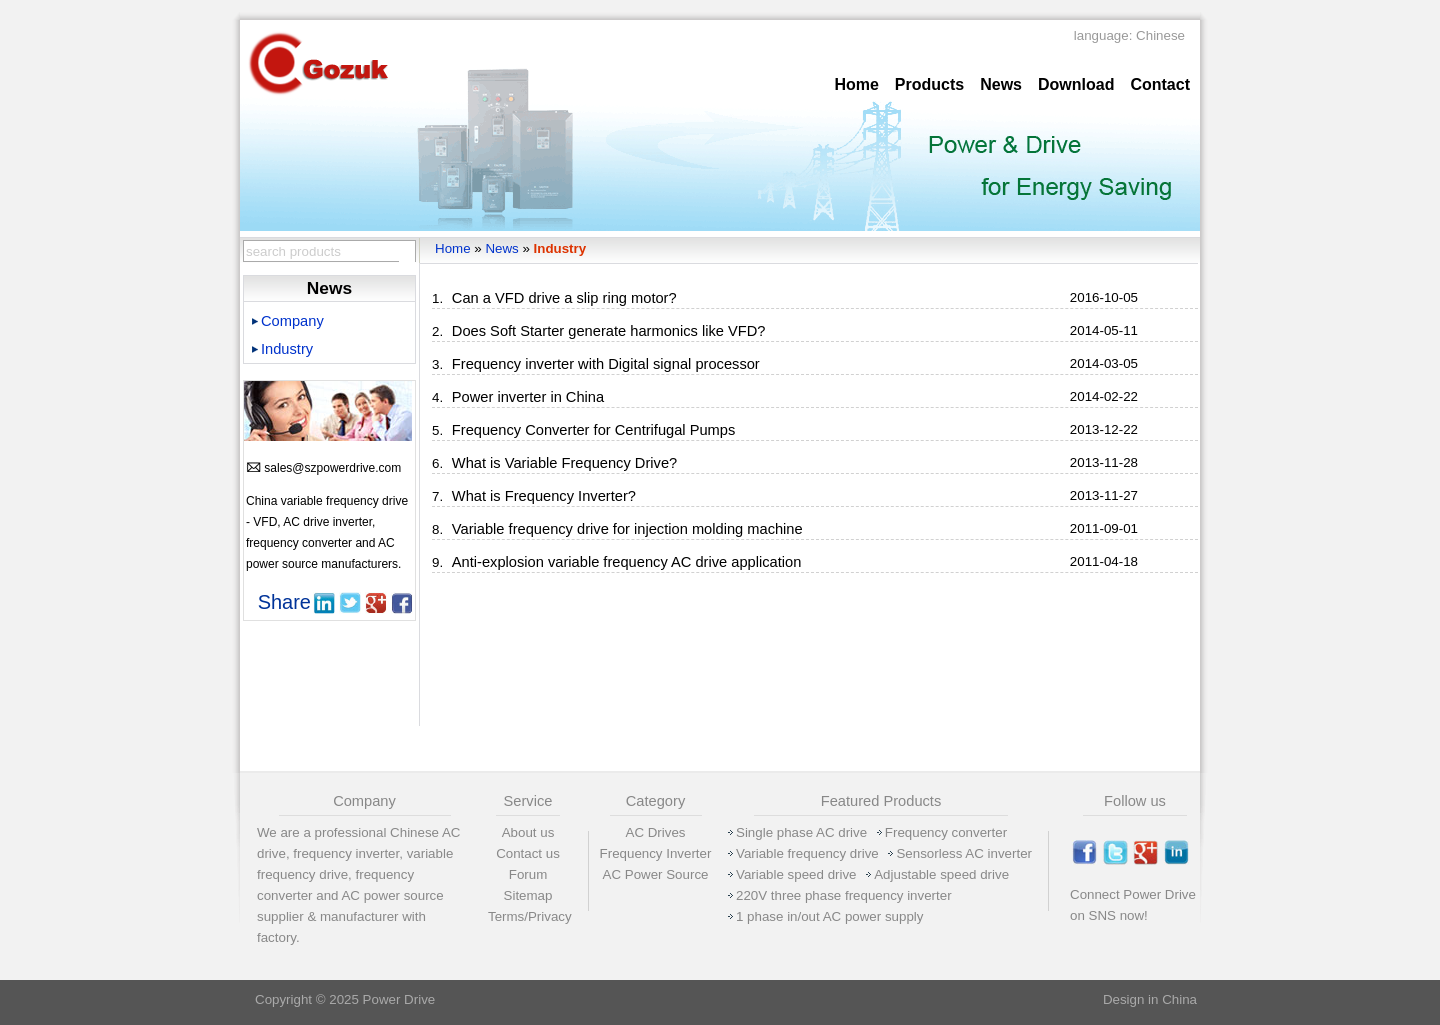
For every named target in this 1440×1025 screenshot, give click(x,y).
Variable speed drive (796, 874)
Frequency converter (946, 832)
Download (1076, 84)
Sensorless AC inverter (964, 853)
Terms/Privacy (530, 916)
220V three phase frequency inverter (844, 895)
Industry (560, 248)
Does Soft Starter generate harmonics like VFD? (609, 331)
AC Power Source (656, 874)
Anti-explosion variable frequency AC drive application (627, 562)
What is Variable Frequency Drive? (564, 463)
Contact (1160, 84)
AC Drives (656, 832)
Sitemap (528, 895)
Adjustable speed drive (941, 874)
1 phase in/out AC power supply (829, 916)
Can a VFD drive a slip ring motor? (564, 298)
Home (856, 84)
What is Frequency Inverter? (544, 496)
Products (929, 84)
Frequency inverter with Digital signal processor (606, 364)
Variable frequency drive (807, 853)
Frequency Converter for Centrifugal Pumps (593, 430)
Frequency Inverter (656, 853)
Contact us (528, 853)
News (1001, 84)
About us (528, 832)
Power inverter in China (528, 397)
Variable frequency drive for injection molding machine (627, 529)
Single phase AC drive (801, 832)
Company (292, 321)
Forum (528, 874)
